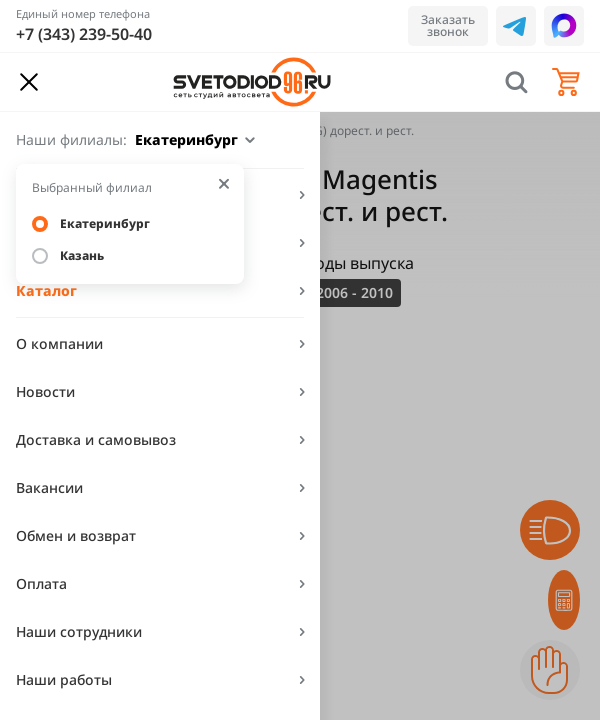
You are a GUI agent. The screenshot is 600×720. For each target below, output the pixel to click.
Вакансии (49, 487)
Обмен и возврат (76, 535)
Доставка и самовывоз (96, 439)
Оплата (41, 583)
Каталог (46, 290)
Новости (45, 391)
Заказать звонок (448, 25)
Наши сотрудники (79, 631)
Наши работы (64, 679)
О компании (59, 343)
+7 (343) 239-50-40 (84, 34)
